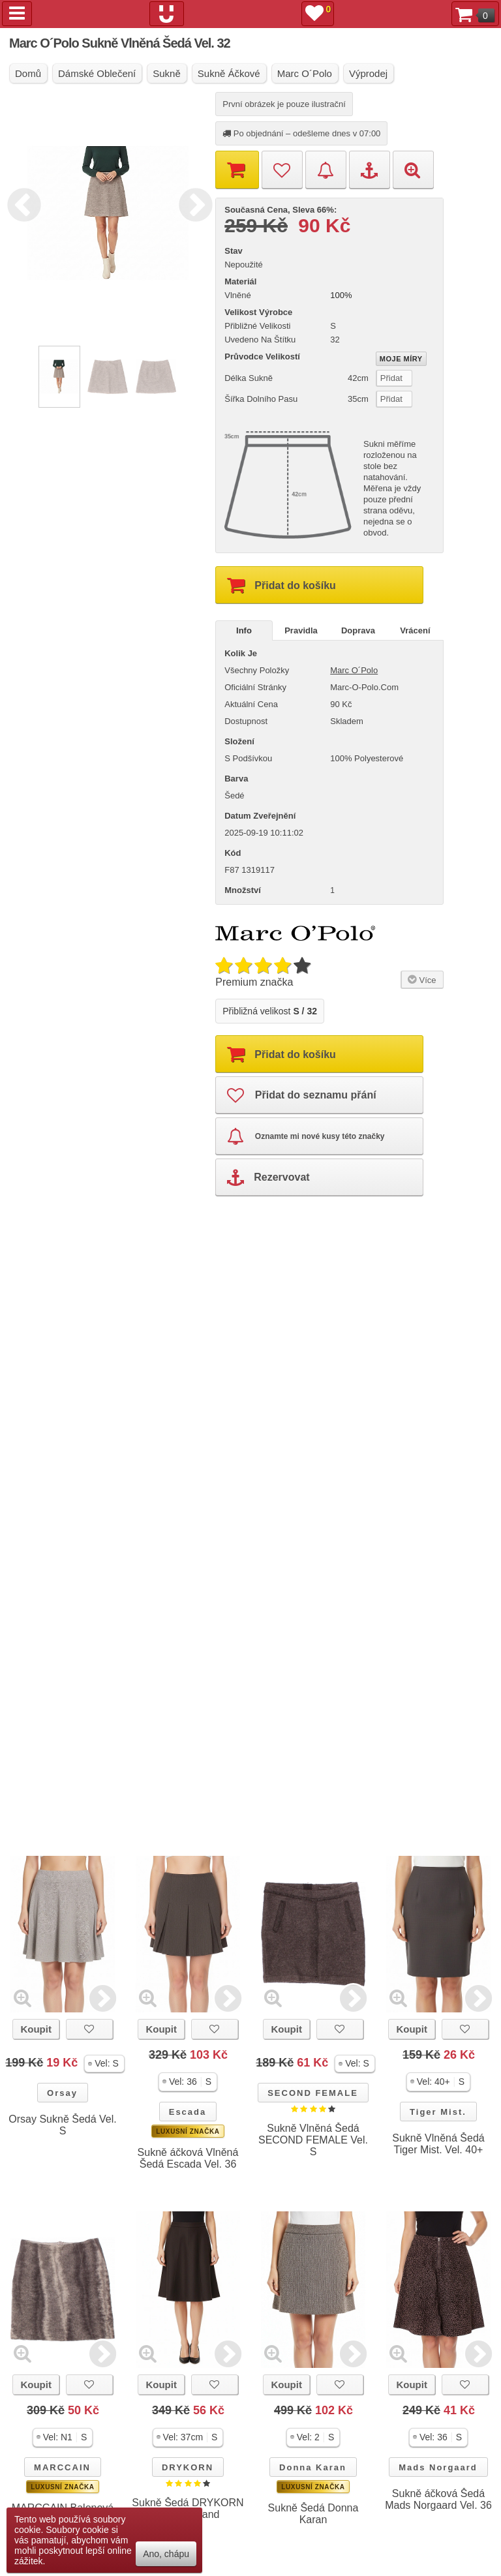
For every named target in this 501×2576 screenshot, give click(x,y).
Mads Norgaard (438, 2467)
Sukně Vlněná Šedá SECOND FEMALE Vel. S (313, 2140)
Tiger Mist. (438, 2112)
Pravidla (301, 630)
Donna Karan (312, 2467)
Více (420, 979)
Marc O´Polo (354, 670)
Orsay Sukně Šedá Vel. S (62, 2125)
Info (244, 630)
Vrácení (415, 630)
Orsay (62, 2093)
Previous (21, 203)
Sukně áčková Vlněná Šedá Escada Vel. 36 (188, 2158)
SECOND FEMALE (312, 2093)
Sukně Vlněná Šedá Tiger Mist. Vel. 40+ (438, 2143)
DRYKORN (187, 2467)
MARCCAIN (62, 2467)
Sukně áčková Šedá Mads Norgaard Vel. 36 (438, 2499)
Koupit (35, 2029)
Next (192, 203)
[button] (104, 2063)
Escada (188, 2112)
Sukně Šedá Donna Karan (313, 2513)
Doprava (358, 630)
